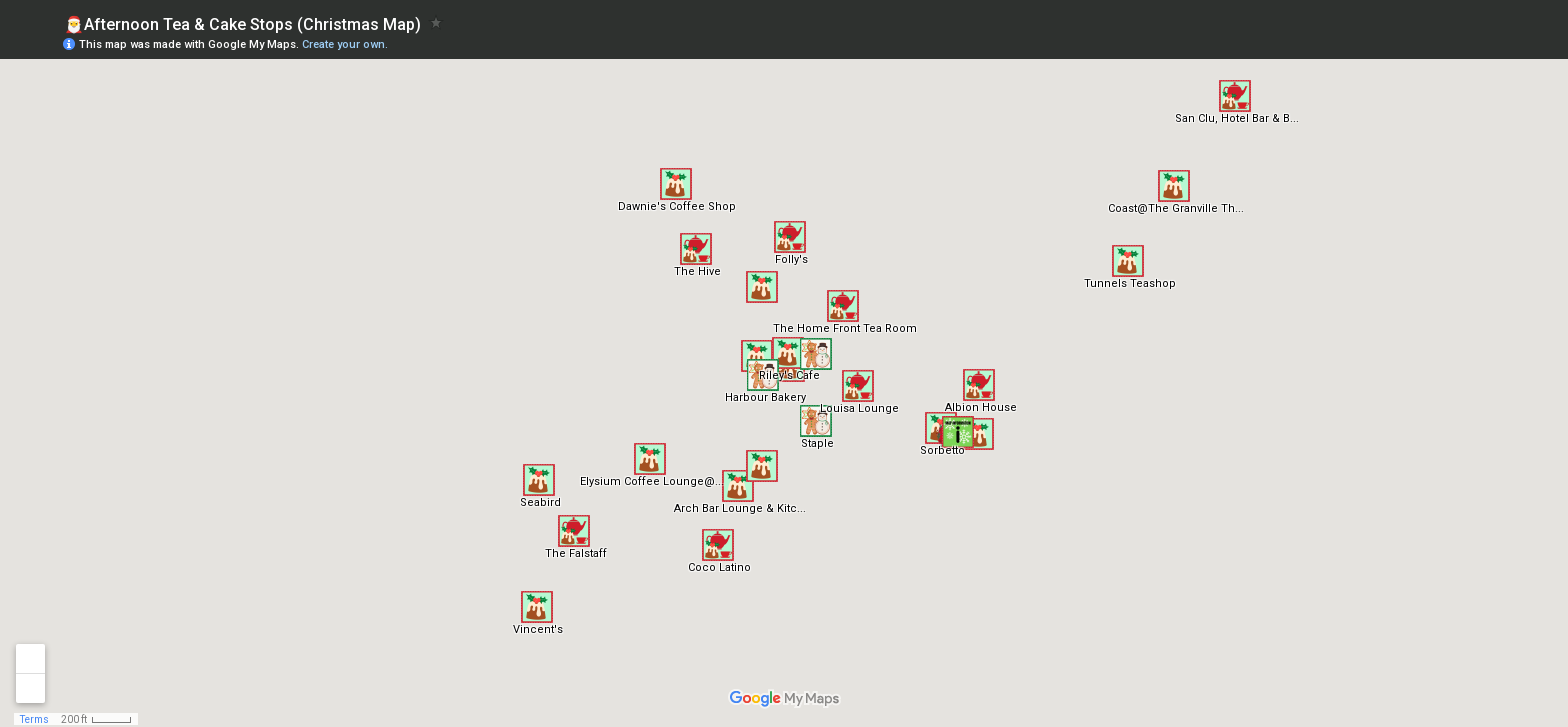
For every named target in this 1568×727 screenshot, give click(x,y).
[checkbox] (436, 22)
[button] (979, 385)
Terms (34, 719)
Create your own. (345, 44)
